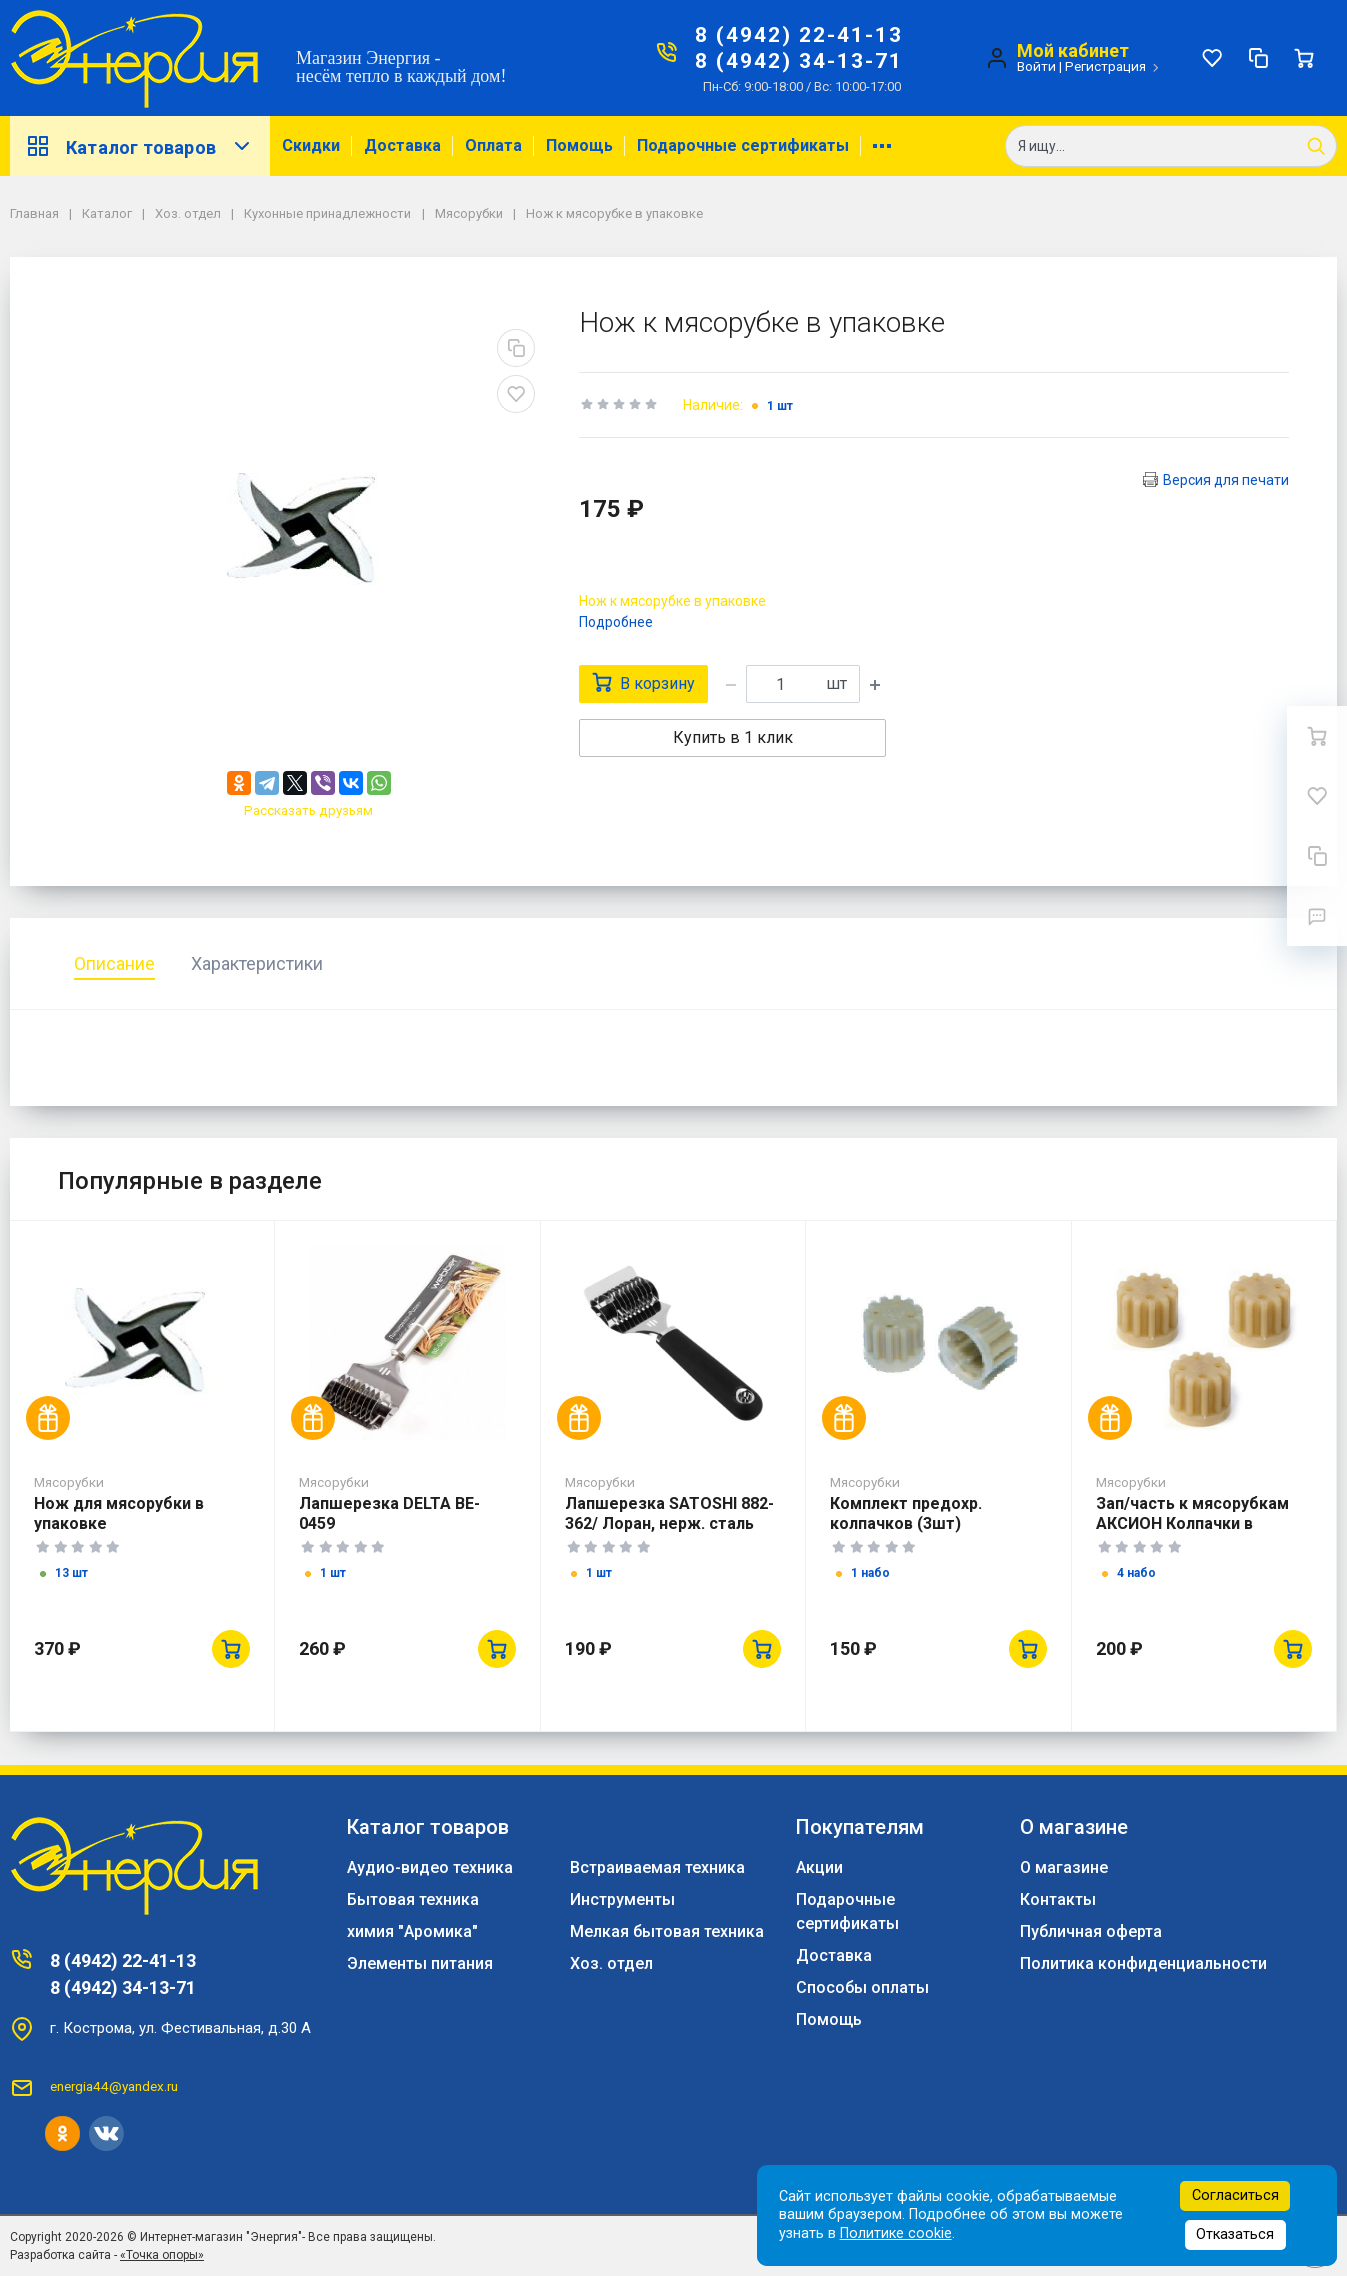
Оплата (493, 145)
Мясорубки (69, 1482)
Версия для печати (1226, 480)
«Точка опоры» (162, 2255)
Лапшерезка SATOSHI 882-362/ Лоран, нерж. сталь (669, 1513)
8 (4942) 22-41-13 (799, 35)
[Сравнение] (1258, 58)
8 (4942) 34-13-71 (799, 61)
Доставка (402, 145)
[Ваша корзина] (1304, 58)
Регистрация (1105, 66)
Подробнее (616, 622)
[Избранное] (1212, 58)
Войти (1036, 66)
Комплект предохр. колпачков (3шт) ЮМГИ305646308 (906, 1523)
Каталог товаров (140, 146)
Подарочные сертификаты (743, 145)
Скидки (311, 145)
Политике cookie (896, 2233)
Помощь (579, 145)
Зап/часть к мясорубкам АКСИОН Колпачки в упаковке (1192, 1523)
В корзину (643, 682)
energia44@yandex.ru (114, 2086)
